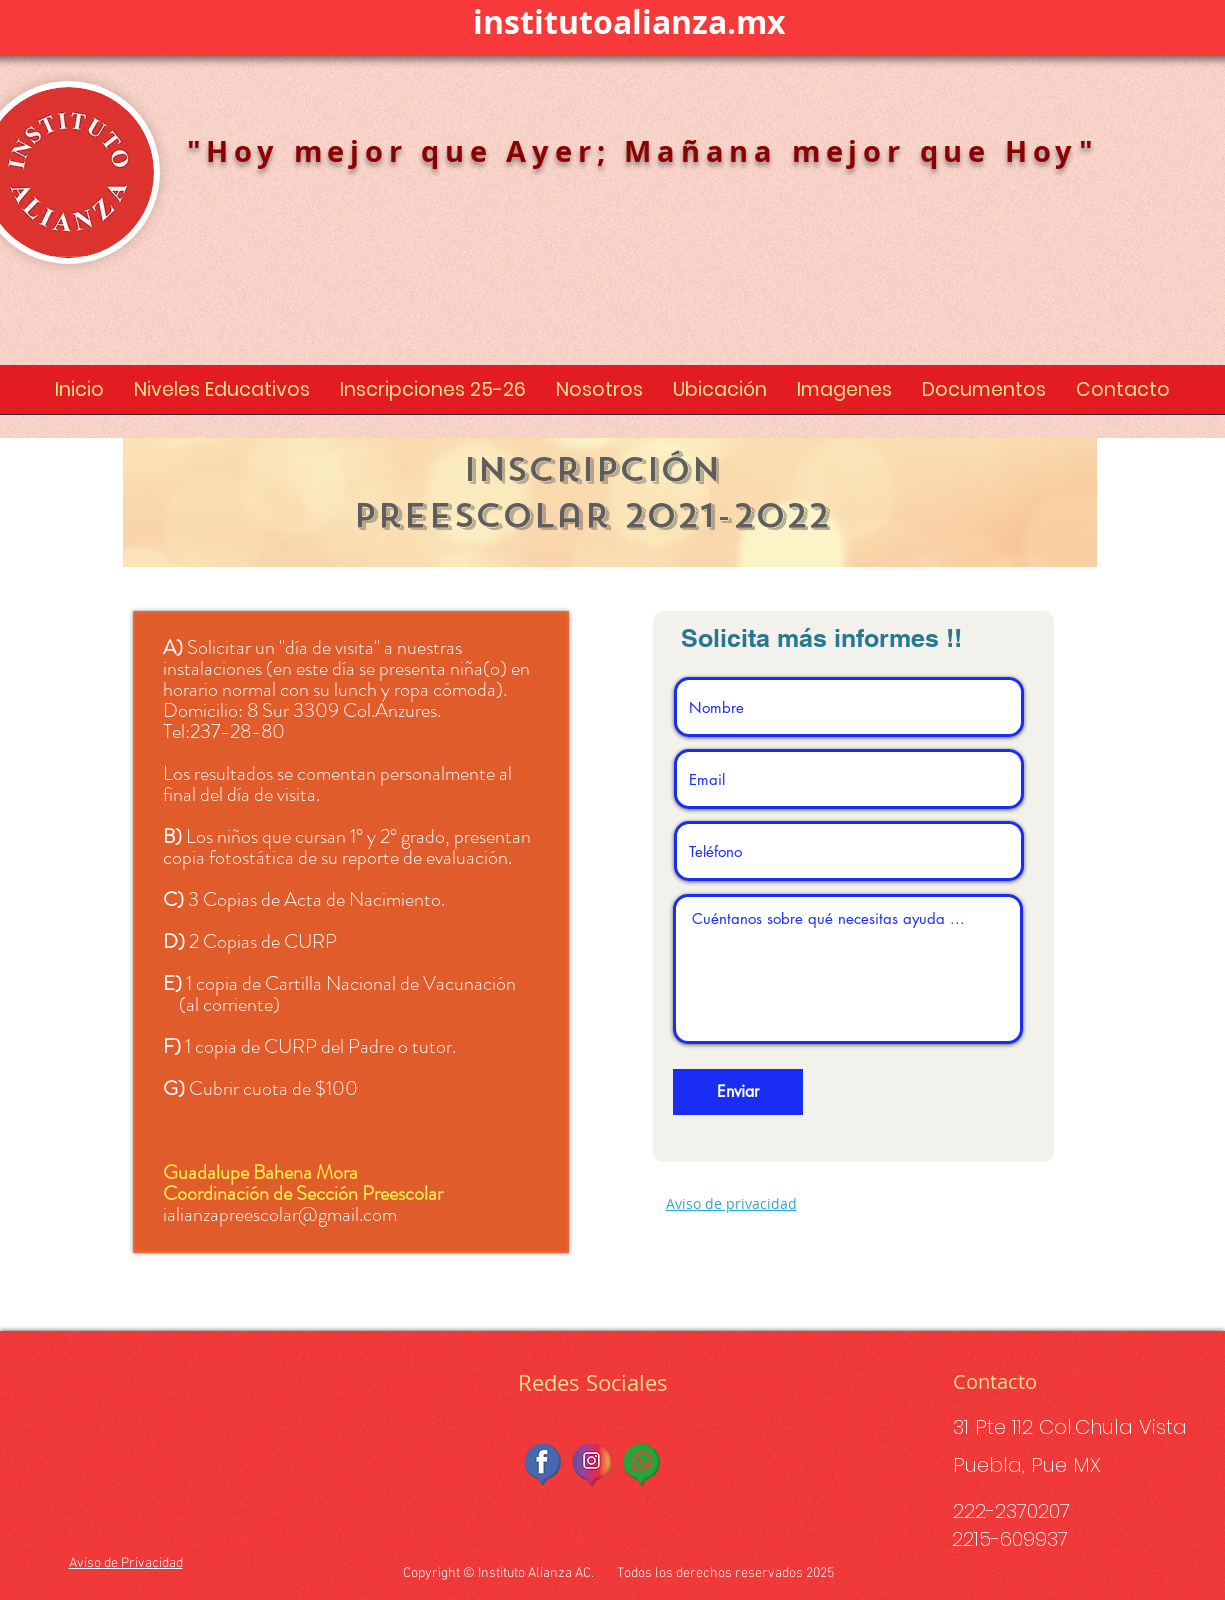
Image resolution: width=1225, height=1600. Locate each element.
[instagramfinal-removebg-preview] (593, 1465)
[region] (610, 502)
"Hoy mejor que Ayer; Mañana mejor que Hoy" (643, 151)
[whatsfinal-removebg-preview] (642, 1465)
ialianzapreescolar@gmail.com (280, 1214)
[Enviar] (738, 1092)
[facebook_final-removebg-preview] (544, 1465)
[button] (222, 396)
